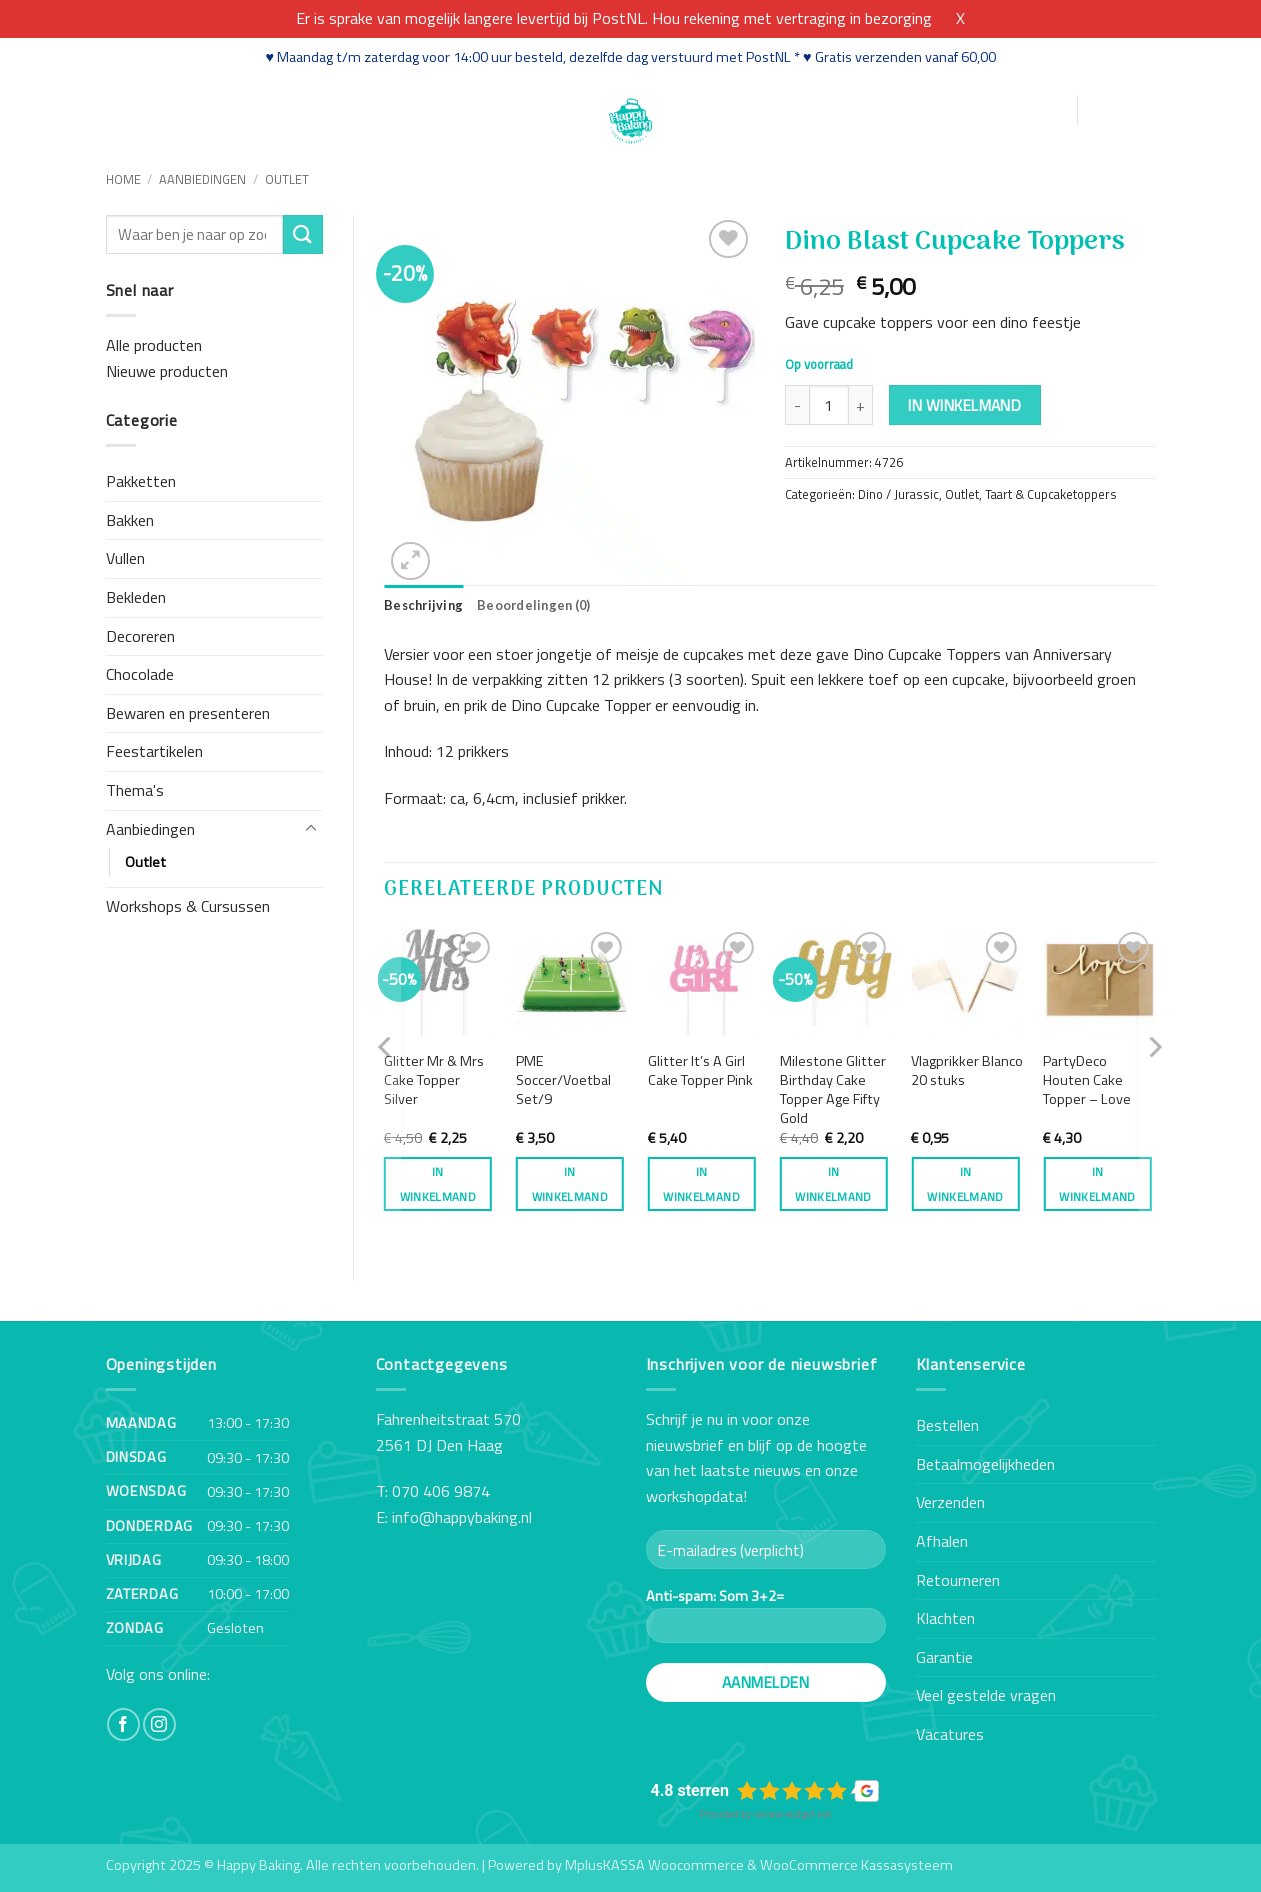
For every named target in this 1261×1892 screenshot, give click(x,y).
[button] (965, 110)
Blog (456, 108)
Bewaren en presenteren (188, 713)
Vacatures (950, 1734)
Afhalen (942, 1541)
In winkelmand (964, 405)
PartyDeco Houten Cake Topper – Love (1087, 1080)
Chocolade (140, 674)
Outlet (287, 179)
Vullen (125, 558)
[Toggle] (311, 829)
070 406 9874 (441, 1491)
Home (128, 108)
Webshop (201, 108)
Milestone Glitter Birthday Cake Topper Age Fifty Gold (833, 1089)
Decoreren (140, 636)
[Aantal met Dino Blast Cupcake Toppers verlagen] (797, 405)
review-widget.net (793, 1814)
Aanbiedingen (202, 179)
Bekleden (136, 597)
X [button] (960, 18)
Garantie (944, 1657)
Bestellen (947, 1425)
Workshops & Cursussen (188, 906)
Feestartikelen (154, 751)
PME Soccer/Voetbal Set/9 (563, 1080)
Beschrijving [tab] (423, 605)
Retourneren (958, 1580)
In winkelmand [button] (438, 1184)
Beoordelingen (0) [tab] (533, 605)
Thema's (135, 790)
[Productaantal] (829, 405)
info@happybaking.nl (462, 1517)
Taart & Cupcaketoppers (1051, 494)
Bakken (130, 520)
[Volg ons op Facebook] (123, 1724)
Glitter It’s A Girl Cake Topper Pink (700, 1070)
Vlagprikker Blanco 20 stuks (967, 1070)
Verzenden (950, 1502)
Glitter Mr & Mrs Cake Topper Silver (434, 1080)
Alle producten (154, 345)
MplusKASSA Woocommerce (654, 1865)
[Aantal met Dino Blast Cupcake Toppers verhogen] (861, 405)
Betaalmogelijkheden (985, 1464)
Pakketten (141, 481)
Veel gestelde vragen (986, 1695)
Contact (517, 108)
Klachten (945, 1618)
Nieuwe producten (167, 371)
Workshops (296, 108)
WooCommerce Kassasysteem (856, 1865)
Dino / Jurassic (898, 494)
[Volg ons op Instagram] (159, 1724)
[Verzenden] (303, 234)
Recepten (389, 108)
